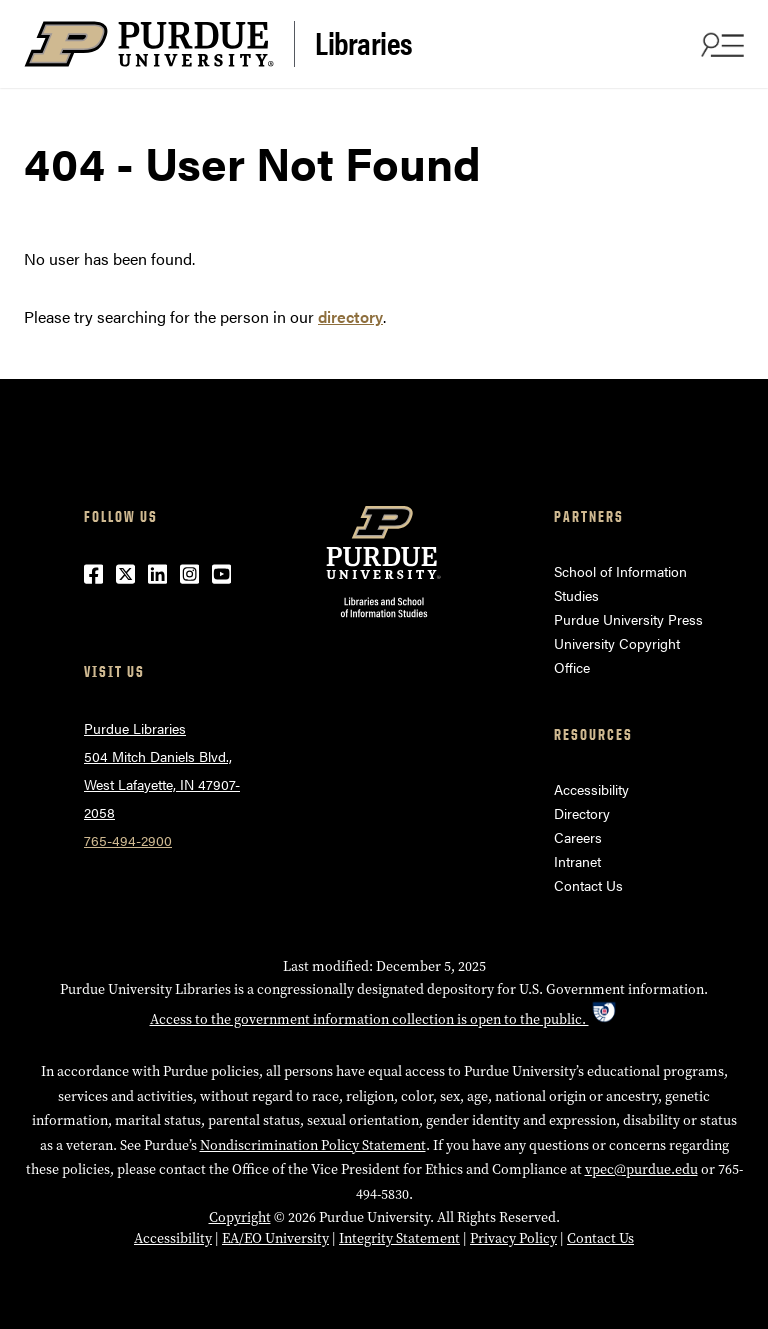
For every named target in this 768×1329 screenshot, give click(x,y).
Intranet (577, 861)
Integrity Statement (399, 1238)
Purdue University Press (628, 619)
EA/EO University (275, 1238)
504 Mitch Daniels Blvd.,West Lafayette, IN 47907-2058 (162, 784)
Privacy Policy (513, 1238)
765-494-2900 (128, 840)
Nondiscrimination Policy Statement (313, 1145)
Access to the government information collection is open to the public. (384, 1019)
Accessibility (591, 789)
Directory (582, 813)
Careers (578, 837)
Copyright (240, 1217)
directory (350, 316)
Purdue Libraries (135, 728)
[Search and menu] (720, 44)
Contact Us (588, 885)
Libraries (364, 42)
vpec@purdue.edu (641, 1169)
